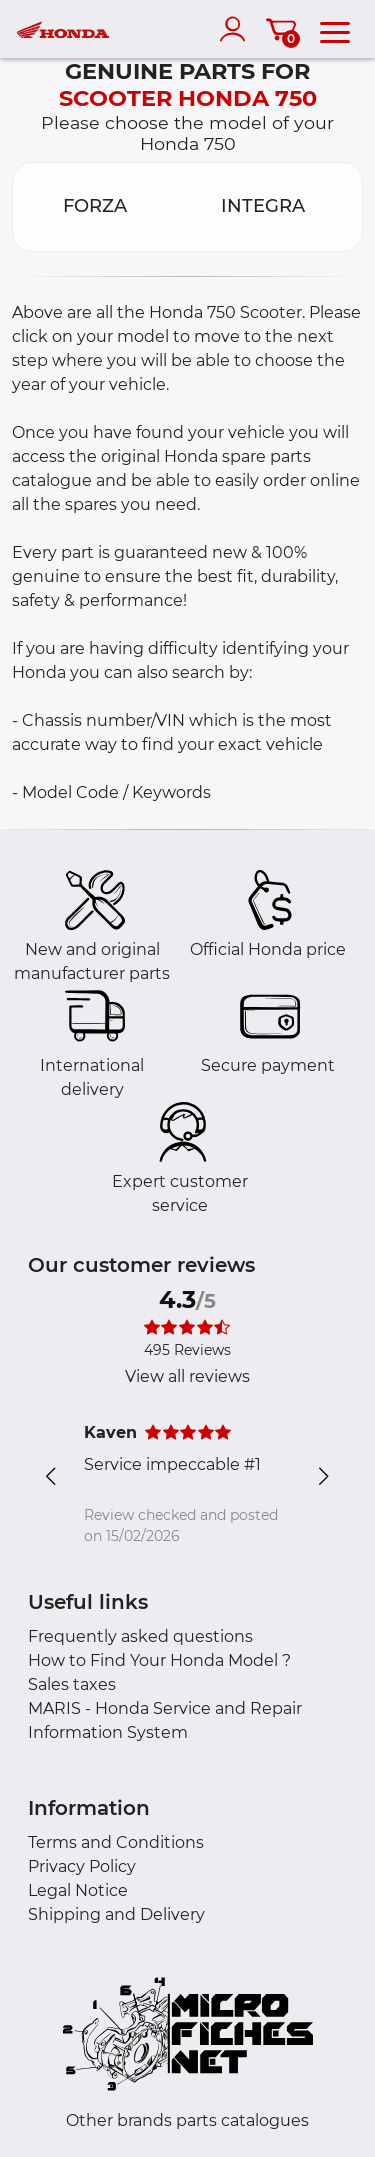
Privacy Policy (82, 1866)
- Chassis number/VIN (98, 720)
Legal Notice (78, 1890)
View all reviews (187, 1376)
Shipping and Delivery (116, 1914)
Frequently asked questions (140, 1636)
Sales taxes (72, 1684)
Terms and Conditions (116, 1842)
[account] (237, 29)
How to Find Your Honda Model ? (159, 1660)
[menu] (335, 29)
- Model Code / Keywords (111, 792)
